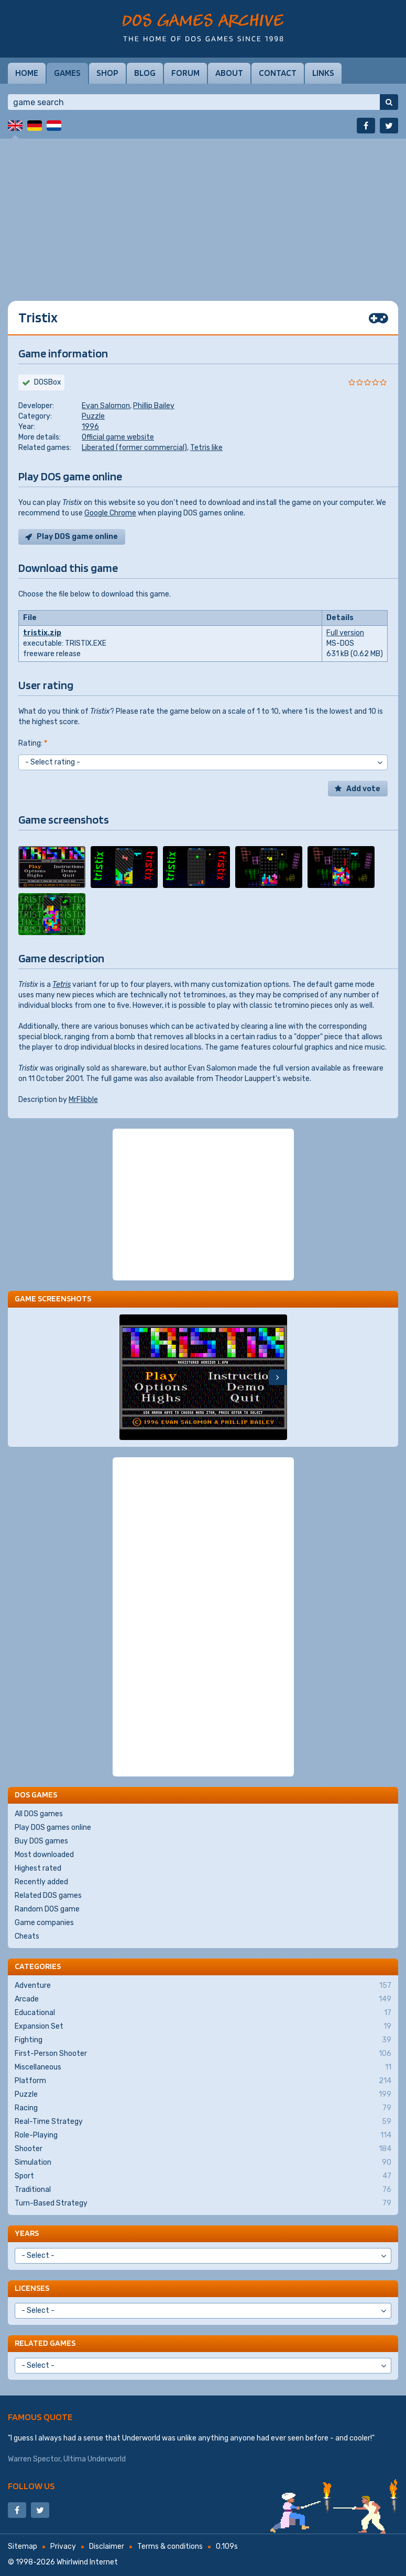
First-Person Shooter (203, 2054)
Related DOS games (48, 1895)
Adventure (203, 1986)
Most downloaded (44, 1854)
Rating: (32, 743)
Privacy (63, 2546)
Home (26, 73)
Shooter (203, 2149)
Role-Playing (203, 2135)
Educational (203, 2013)
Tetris (61, 984)
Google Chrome (110, 513)
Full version (345, 632)
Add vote (363, 788)
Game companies (44, 1922)
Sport (203, 2176)
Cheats (27, 1936)
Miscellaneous (203, 2067)
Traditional (203, 2190)
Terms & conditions (170, 2546)
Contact (278, 73)
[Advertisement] (203, 212)
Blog (145, 73)
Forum (185, 73)
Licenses (32, 2288)
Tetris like (206, 447)
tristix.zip (42, 632)
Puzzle (93, 416)
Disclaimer (106, 2546)
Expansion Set (203, 2026)
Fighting (203, 2040)
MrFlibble (83, 1099)
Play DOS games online (53, 1827)
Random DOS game (47, 1909)
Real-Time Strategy (203, 2122)
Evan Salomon (106, 405)
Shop (107, 73)
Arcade (203, 1999)
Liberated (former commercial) (134, 447)
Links (323, 73)
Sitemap (22, 2546)
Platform (203, 2081)
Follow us (31, 2485)
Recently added (41, 1881)
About (229, 73)
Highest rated (38, 1868)
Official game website (118, 437)
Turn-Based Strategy (203, 2203)
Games (67, 73)
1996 (90, 426)
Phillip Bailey (153, 405)
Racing (203, 2108)
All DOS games (39, 1813)
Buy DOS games (41, 1841)
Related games (45, 2343)
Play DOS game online (77, 536)
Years (27, 2233)
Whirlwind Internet (87, 2562)
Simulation (203, 2162)
